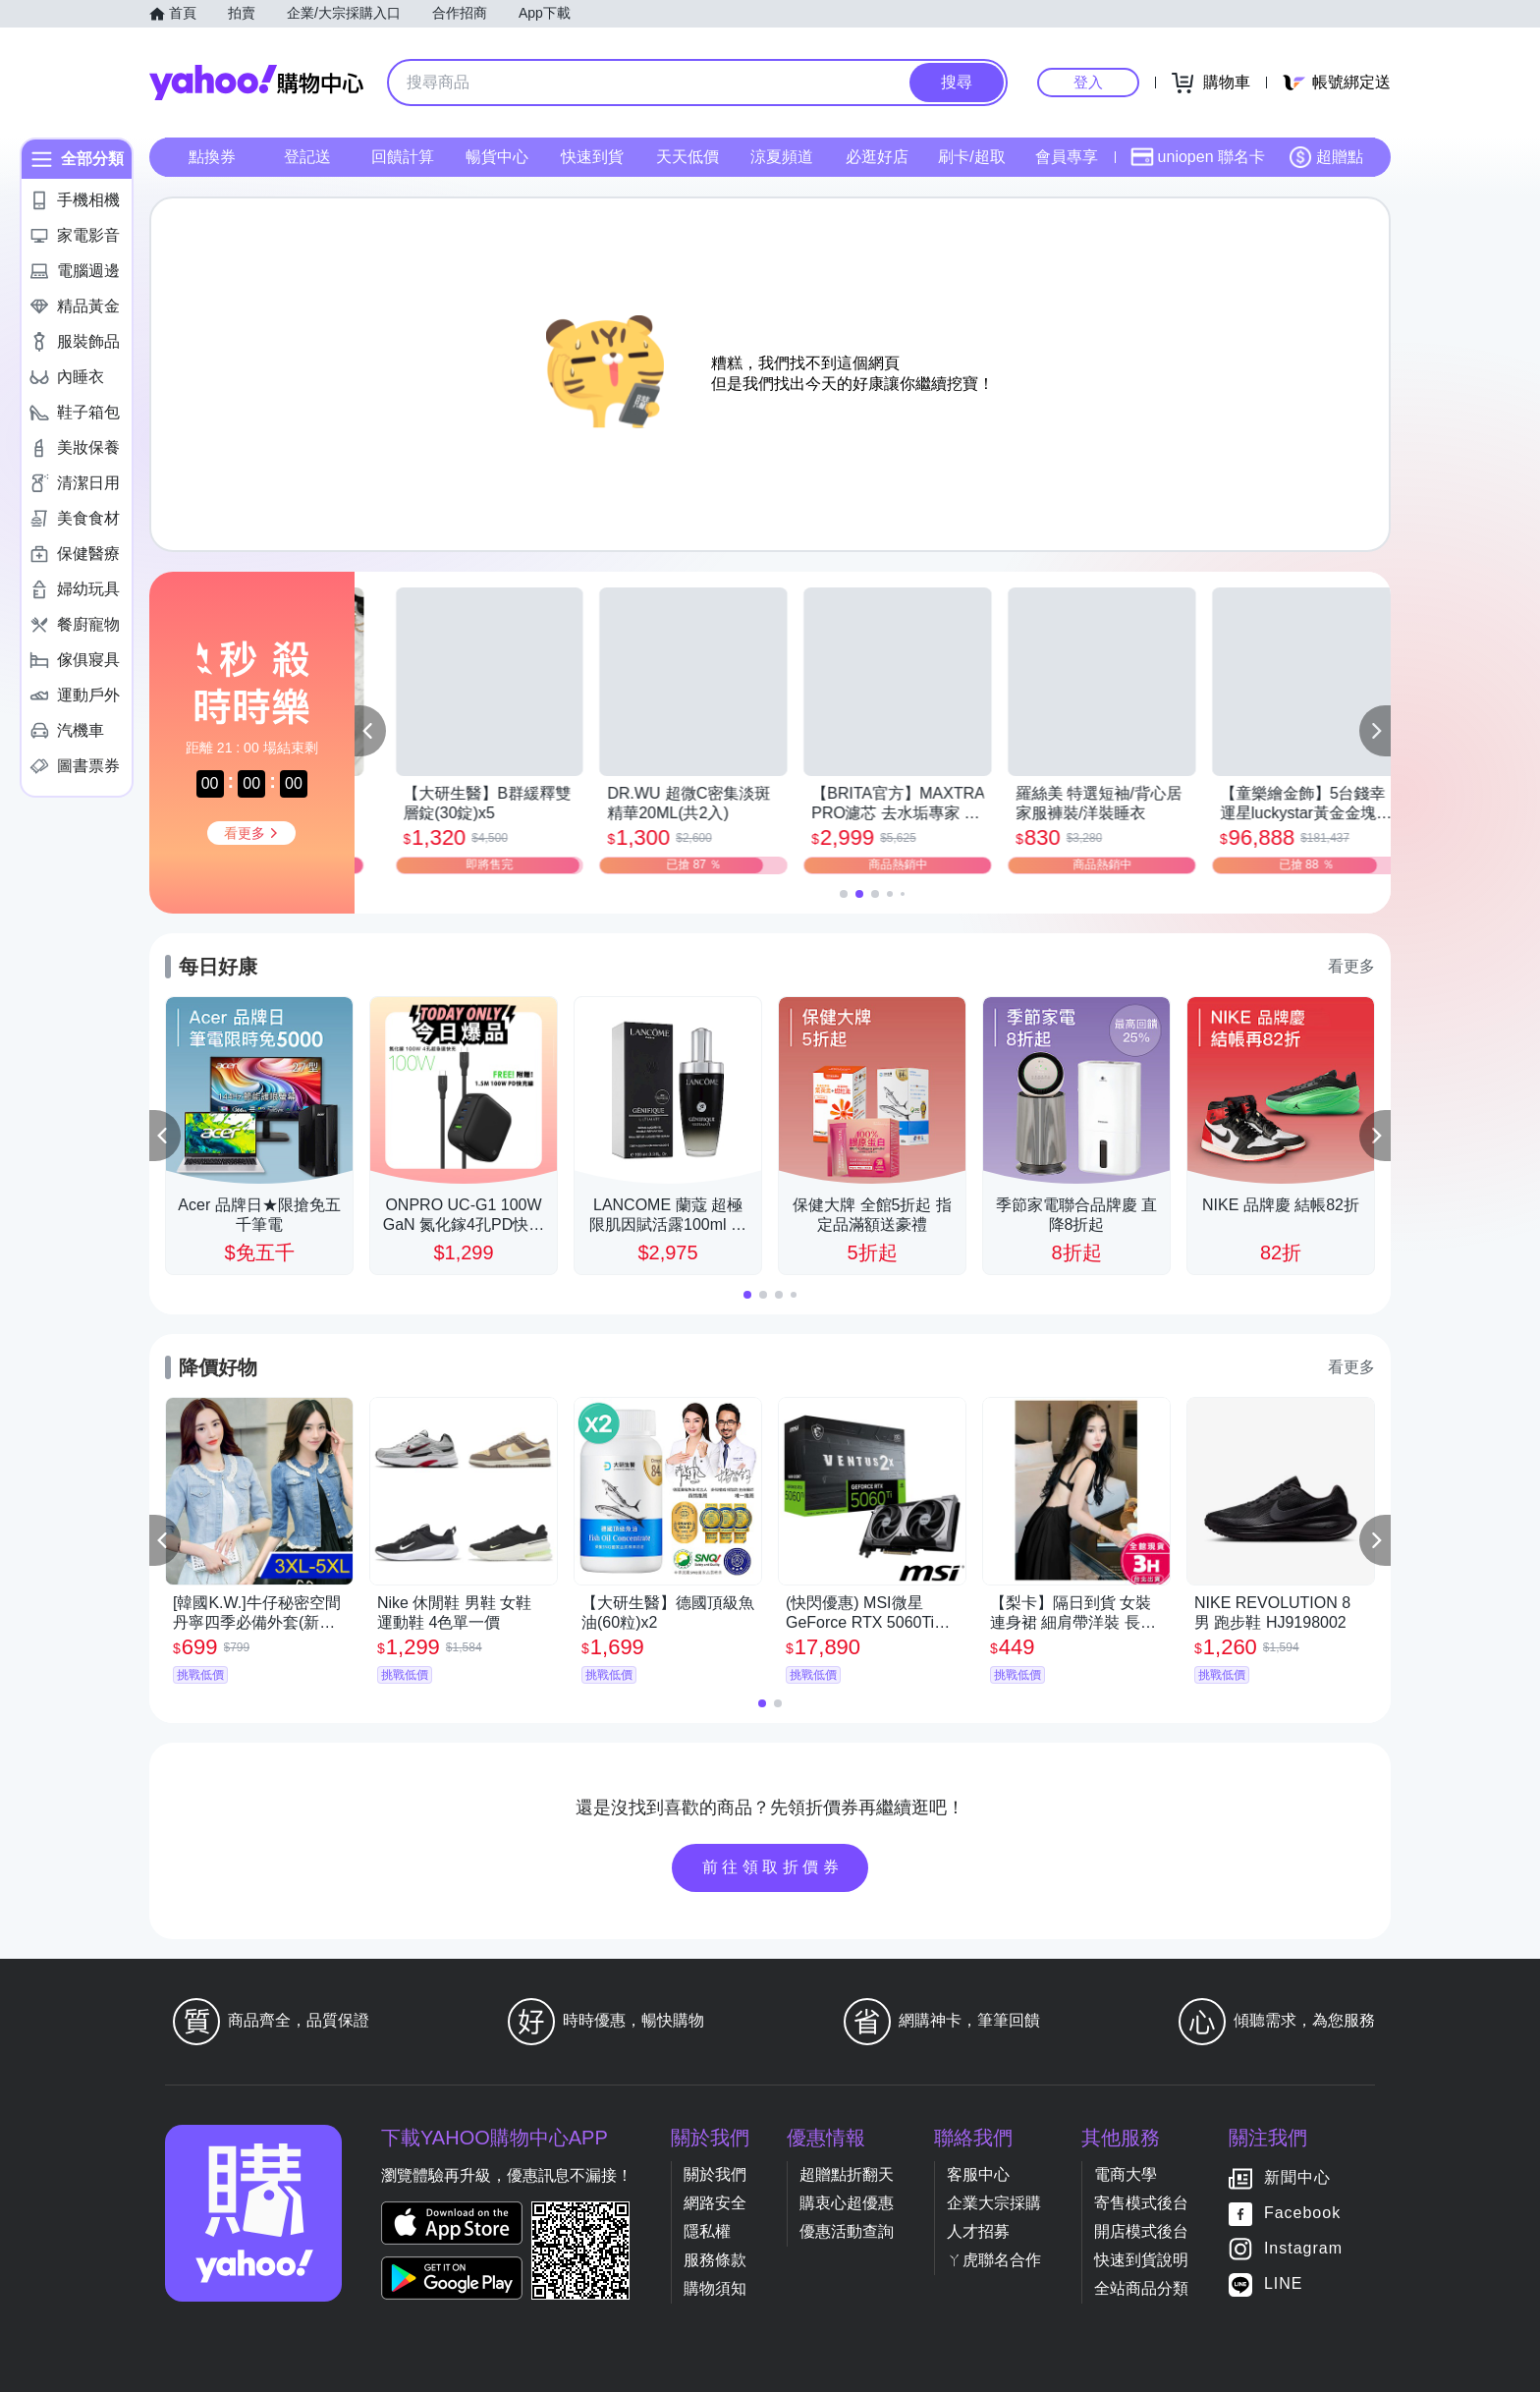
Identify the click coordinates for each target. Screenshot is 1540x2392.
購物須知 (715, 2288)
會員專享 (1066, 156)
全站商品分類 (1141, 2288)
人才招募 (978, 2231)
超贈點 (1326, 157)
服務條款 (715, 2260)
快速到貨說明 (1141, 2260)
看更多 (1351, 966)
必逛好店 (877, 156)
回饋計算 (402, 156)
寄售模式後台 (1141, 2203)
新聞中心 (1297, 2177)
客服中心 (978, 2174)
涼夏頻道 (781, 156)
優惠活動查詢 (846, 2231)
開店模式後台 (1141, 2231)
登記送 (307, 156)
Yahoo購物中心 (256, 82)
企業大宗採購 (994, 2203)
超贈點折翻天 (846, 2174)
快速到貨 (592, 156)
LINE (1283, 2283)
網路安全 (715, 2203)
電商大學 (1125, 2174)
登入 (1088, 82)
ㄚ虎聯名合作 (994, 2260)
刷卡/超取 (971, 156)
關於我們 (715, 2174)
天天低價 (687, 156)
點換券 (212, 156)
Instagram (1303, 2248)
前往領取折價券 (773, 1867)
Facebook (1302, 2212)
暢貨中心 (497, 156)
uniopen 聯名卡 (1197, 157)
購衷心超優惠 (846, 2203)
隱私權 (707, 2231)
